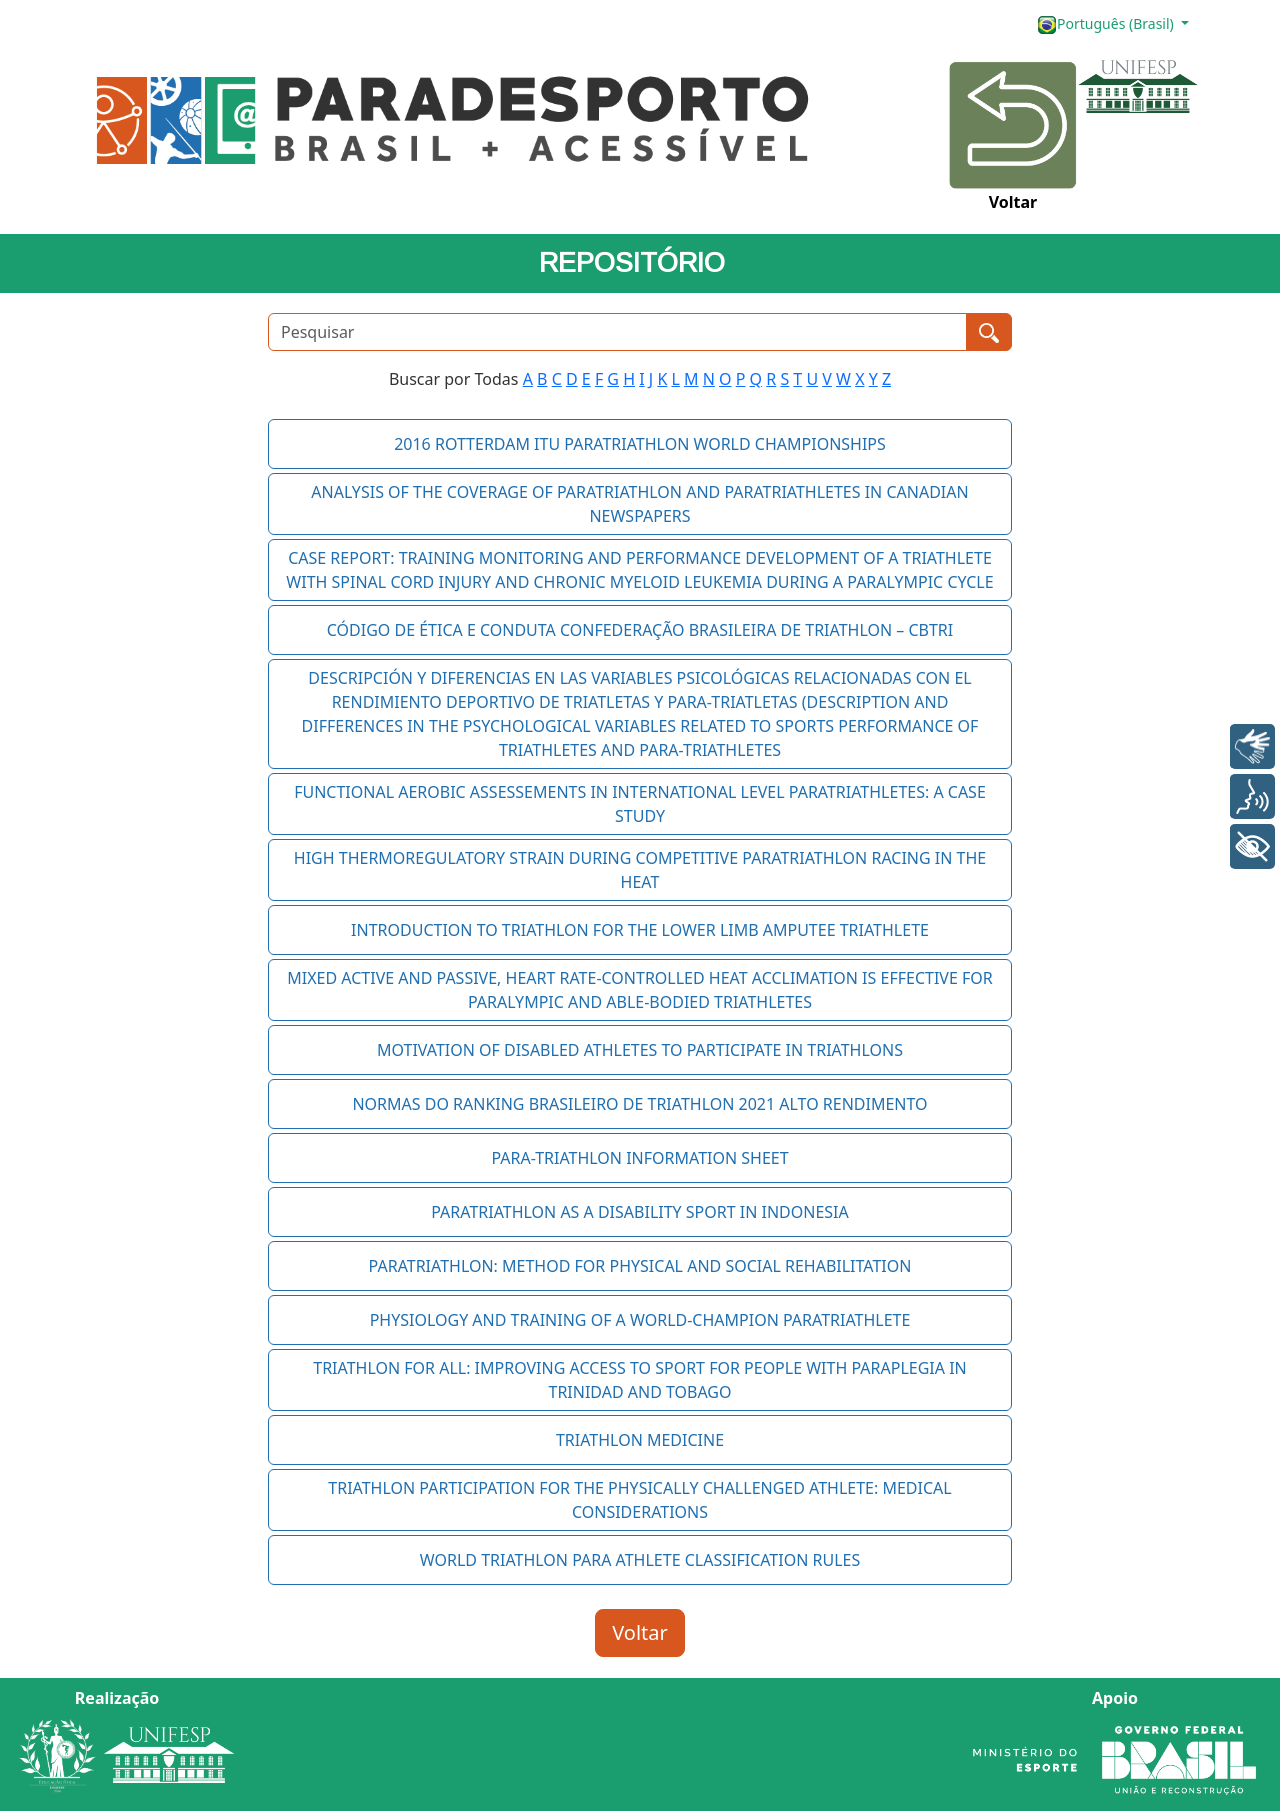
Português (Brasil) (1107, 24)
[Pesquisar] (617, 332)
